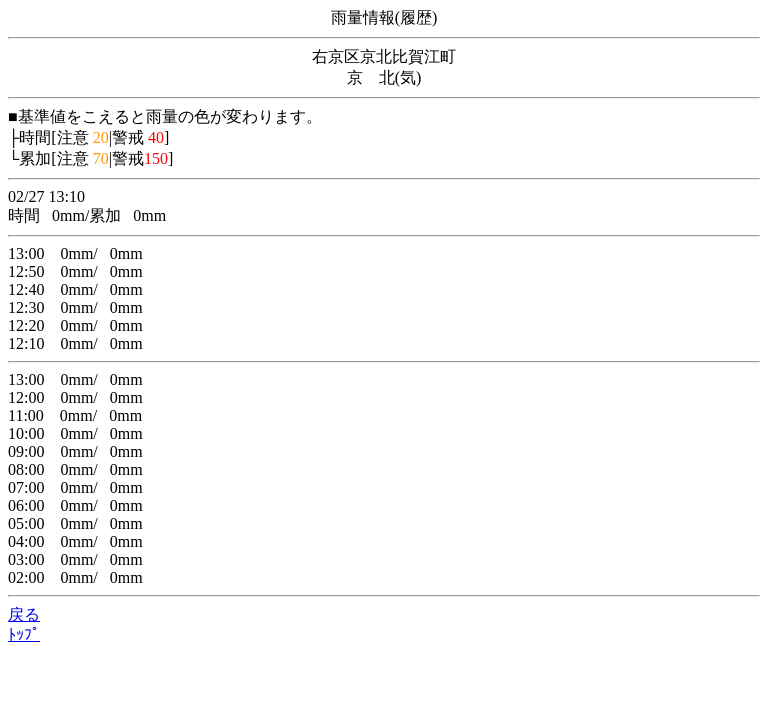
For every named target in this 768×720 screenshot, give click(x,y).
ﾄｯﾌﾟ (24, 634)
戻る (24, 614)
